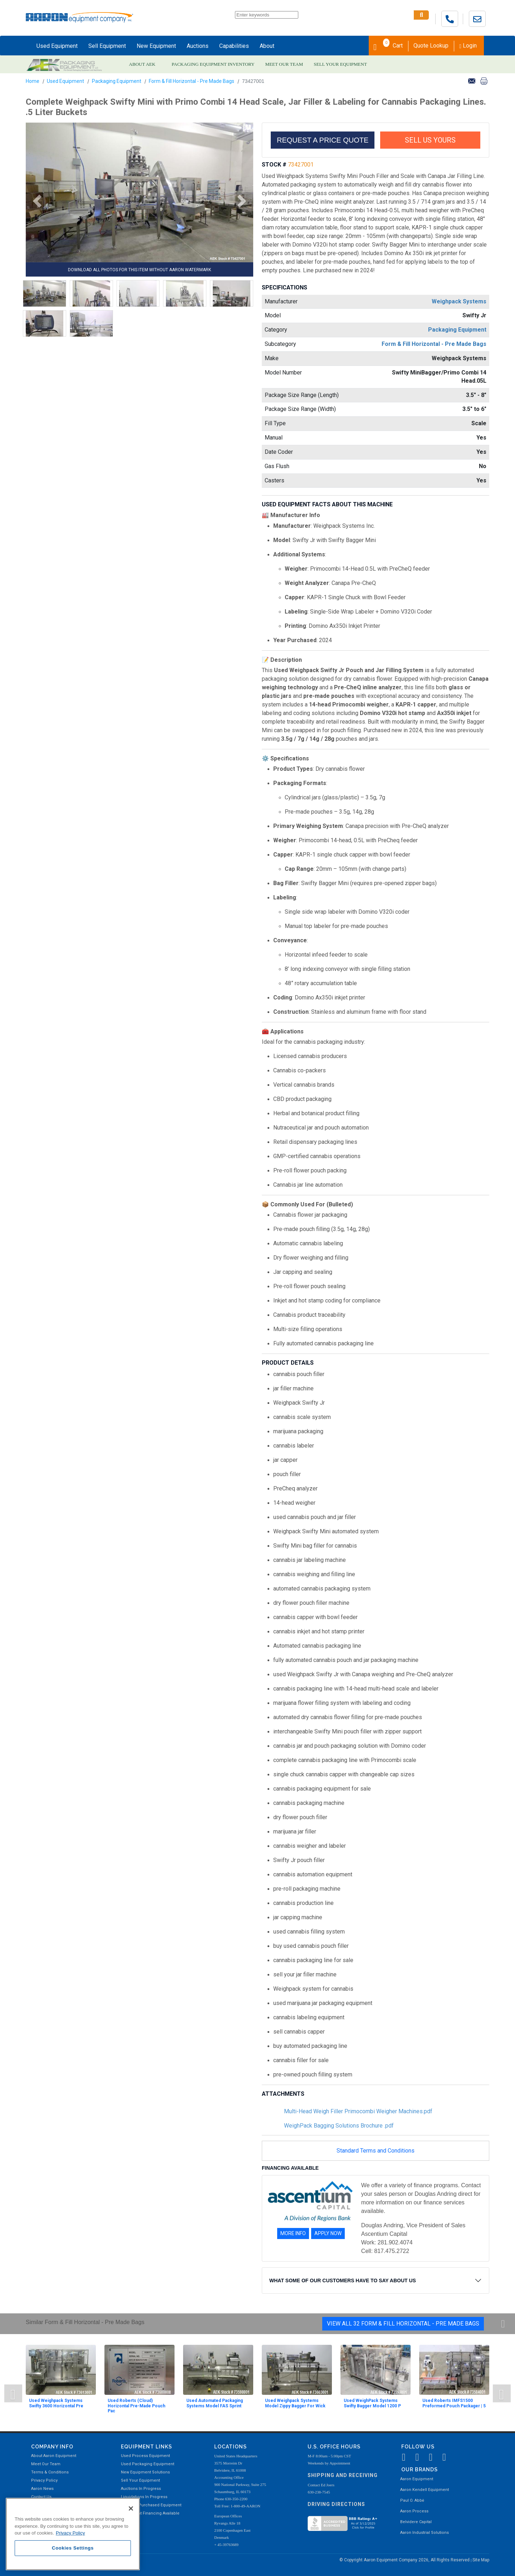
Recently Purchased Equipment (151, 2505)
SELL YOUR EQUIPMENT (340, 64)
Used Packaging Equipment (147, 2464)
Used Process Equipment (145, 2455)
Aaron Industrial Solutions (424, 2532)
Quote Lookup (430, 45)
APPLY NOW (328, 2233)
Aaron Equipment (416, 2479)
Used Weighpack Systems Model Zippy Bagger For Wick (295, 2403)
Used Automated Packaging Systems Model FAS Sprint (214, 2403)
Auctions (198, 46)
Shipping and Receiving (343, 2475)
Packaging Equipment (116, 81)
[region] (73, 2534)
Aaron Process (414, 2511)
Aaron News (42, 2488)
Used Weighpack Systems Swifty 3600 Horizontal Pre (56, 2403)
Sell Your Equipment (140, 2480)
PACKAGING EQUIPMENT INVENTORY (213, 64)
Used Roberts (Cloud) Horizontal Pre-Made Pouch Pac (136, 2405)
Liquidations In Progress (144, 2497)
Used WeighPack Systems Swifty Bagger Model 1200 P (372, 2403)
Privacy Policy (44, 2480)
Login (468, 45)
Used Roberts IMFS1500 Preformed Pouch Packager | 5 (454, 2403)
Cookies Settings (73, 2548)
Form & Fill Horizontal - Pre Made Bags (191, 81)
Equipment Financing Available (150, 2513)
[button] (35, 201)
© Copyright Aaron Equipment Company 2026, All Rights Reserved (405, 2559)
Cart (388, 45)
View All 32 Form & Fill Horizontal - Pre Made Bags (403, 2323)
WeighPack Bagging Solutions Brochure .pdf (339, 2125)
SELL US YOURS (430, 140)
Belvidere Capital (416, 2522)
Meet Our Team (45, 2464)
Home (32, 81)
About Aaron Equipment (53, 2455)
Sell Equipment (107, 46)
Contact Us (41, 2497)
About (267, 46)
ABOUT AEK (142, 64)
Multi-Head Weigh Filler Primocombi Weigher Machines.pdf (358, 2111)
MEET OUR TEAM (284, 64)
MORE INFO (293, 2233)
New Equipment (156, 46)
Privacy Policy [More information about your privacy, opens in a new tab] (70, 2533)
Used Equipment (57, 46)
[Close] (131, 2508)
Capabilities (234, 46)
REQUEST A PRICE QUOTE (322, 140)
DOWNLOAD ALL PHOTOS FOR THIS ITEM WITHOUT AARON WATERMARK (139, 269)
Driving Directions (336, 2504)
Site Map (480, 2559)
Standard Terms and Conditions (376, 2150)
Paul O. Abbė (412, 2500)
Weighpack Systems (459, 301)
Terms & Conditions (50, 2472)
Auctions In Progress (141, 2488)
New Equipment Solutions (145, 2472)
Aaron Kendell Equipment (424, 2489)
